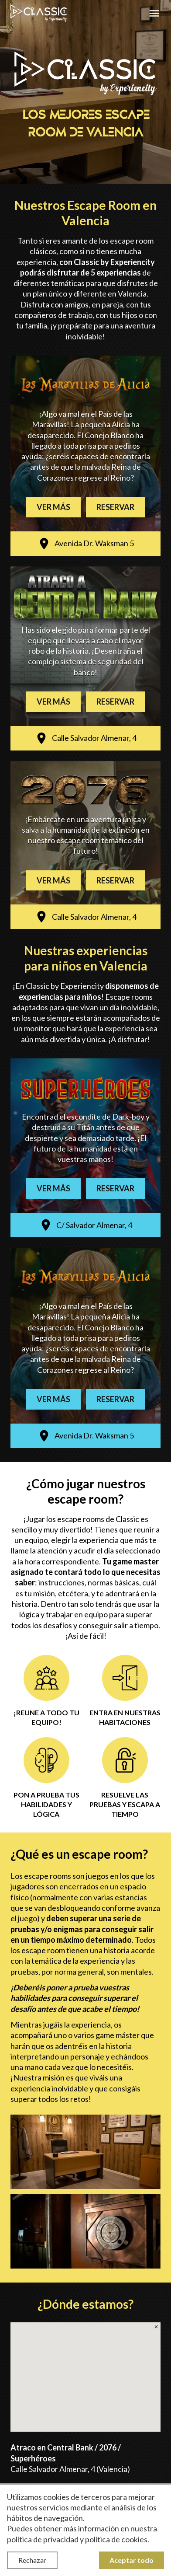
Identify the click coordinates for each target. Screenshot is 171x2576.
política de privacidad (43, 2539)
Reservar (115, 507)
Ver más (53, 507)
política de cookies (116, 2539)
